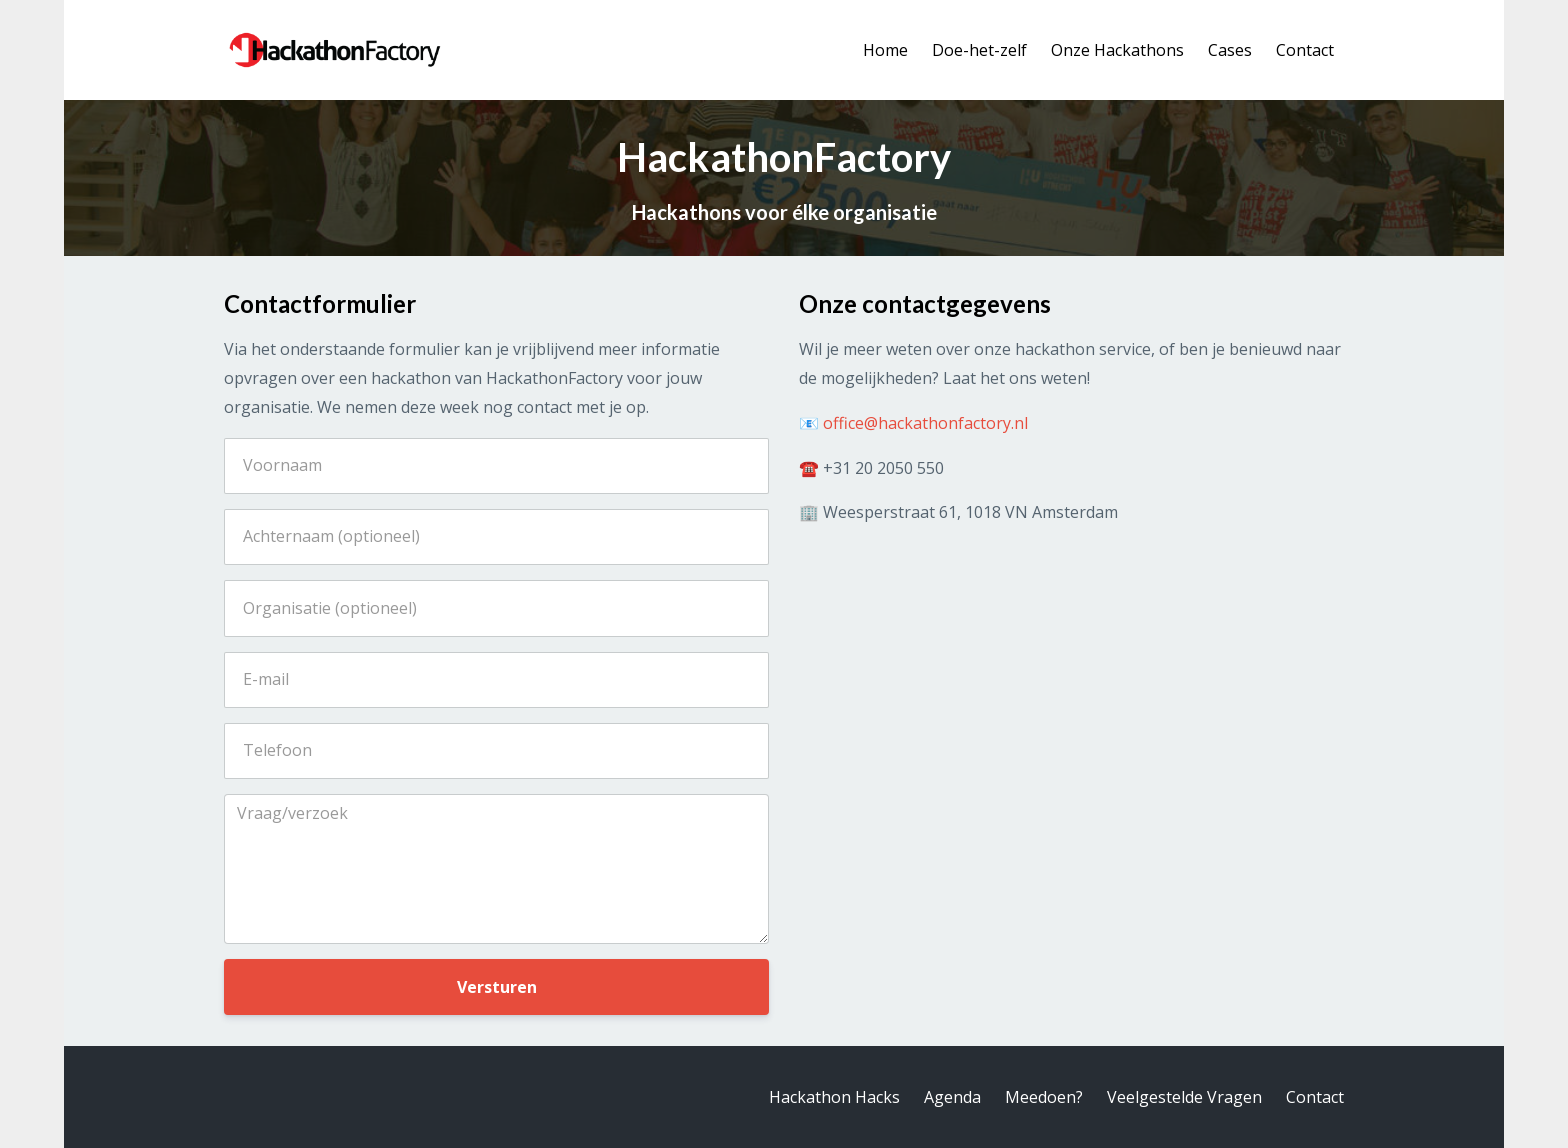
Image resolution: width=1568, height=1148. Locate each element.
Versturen (497, 987)
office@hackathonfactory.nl (925, 423)
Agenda (952, 1097)
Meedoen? (1044, 1097)
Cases (1230, 50)
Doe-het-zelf (979, 50)
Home (885, 50)
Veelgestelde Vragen (1184, 1097)
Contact (1305, 50)
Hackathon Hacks (834, 1097)
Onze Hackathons (1117, 50)
